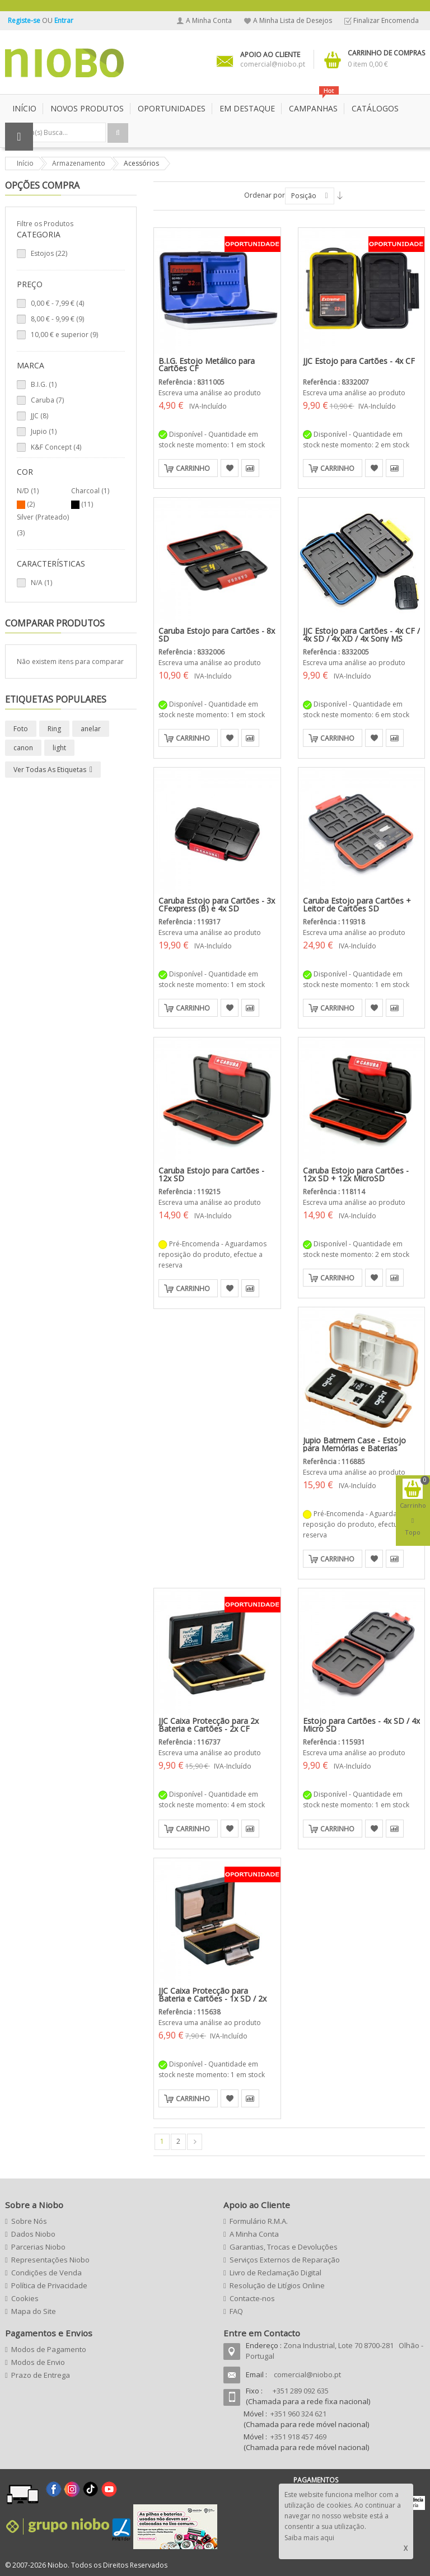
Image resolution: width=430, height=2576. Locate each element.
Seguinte (194, 2142)
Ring (54, 728)
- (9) (57, 319)
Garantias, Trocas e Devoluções (284, 2247)
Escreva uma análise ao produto (209, 393)
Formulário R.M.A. (259, 2221)
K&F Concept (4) (56, 447)
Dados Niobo (33, 2234)
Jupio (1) (44, 431)
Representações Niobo (50, 2260)
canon (23, 747)
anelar (91, 728)
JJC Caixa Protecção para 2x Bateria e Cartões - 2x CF (208, 1724)
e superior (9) (64, 334)
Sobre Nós (29, 2221)
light (59, 747)
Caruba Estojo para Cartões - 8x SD (216, 634)
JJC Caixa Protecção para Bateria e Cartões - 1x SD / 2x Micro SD (212, 1998)
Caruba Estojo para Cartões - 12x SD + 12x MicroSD (356, 1174)
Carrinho (193, 468)
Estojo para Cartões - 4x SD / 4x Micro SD (361, 1724)
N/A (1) (41, 582)
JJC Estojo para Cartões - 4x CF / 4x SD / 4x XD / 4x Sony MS (361, 634)
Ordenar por (264, 195)
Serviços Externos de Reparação (285, 2260)
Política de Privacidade (49, 2285)
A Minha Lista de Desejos (292, 20)
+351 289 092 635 (301, 2391)
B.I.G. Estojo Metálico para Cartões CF (206, 365)
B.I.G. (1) (44, 384)
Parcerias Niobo (38, 2247)
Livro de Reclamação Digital (275, 2273)
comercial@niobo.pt (307, 2374)
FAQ (236, 2311)
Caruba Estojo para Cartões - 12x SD (211, 1174)
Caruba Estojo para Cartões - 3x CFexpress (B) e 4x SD (216, 904)
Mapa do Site (33, 2311)
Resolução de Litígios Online (277, 2285)
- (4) (57, 303)
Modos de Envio (38, 2362)
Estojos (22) (49, 253)
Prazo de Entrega (40, 2375)
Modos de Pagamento (48, 2349)
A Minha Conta (209, 20)
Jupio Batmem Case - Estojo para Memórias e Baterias (354, 1444)
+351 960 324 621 (298, 2414)
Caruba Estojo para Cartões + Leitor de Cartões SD (357, 904)
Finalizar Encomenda (386, 20)
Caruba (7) (47, 400)
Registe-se (25, 20)
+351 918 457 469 (298, 2437)
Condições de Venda (46, 2273)
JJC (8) (39, 415)
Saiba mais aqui (309, 2537)
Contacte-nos (252, 2298)
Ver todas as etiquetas (49, 769)
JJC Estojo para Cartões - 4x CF (359, 361)
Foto (20, 728)
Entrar (63, 20)
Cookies (25, 2298)
